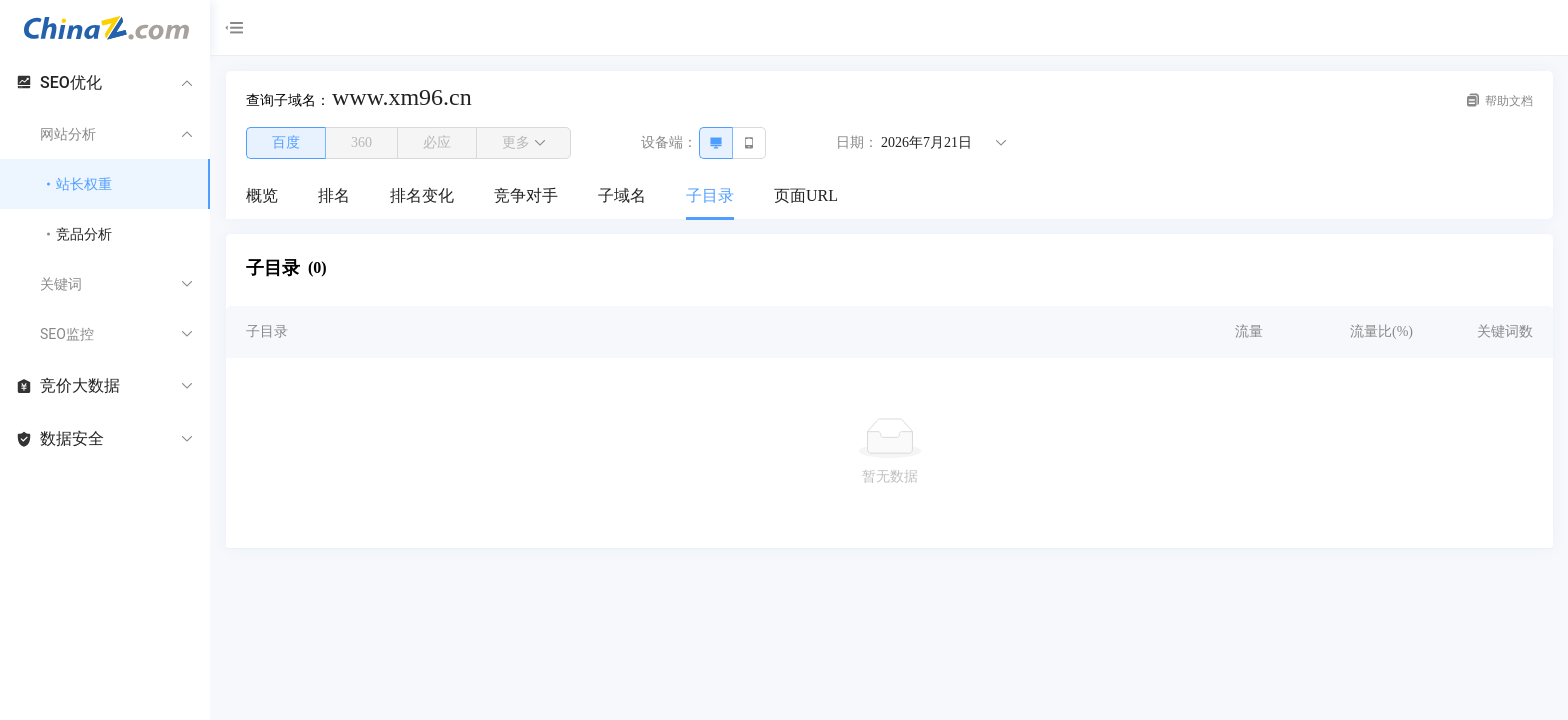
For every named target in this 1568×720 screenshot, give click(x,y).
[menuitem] (262, 197)
